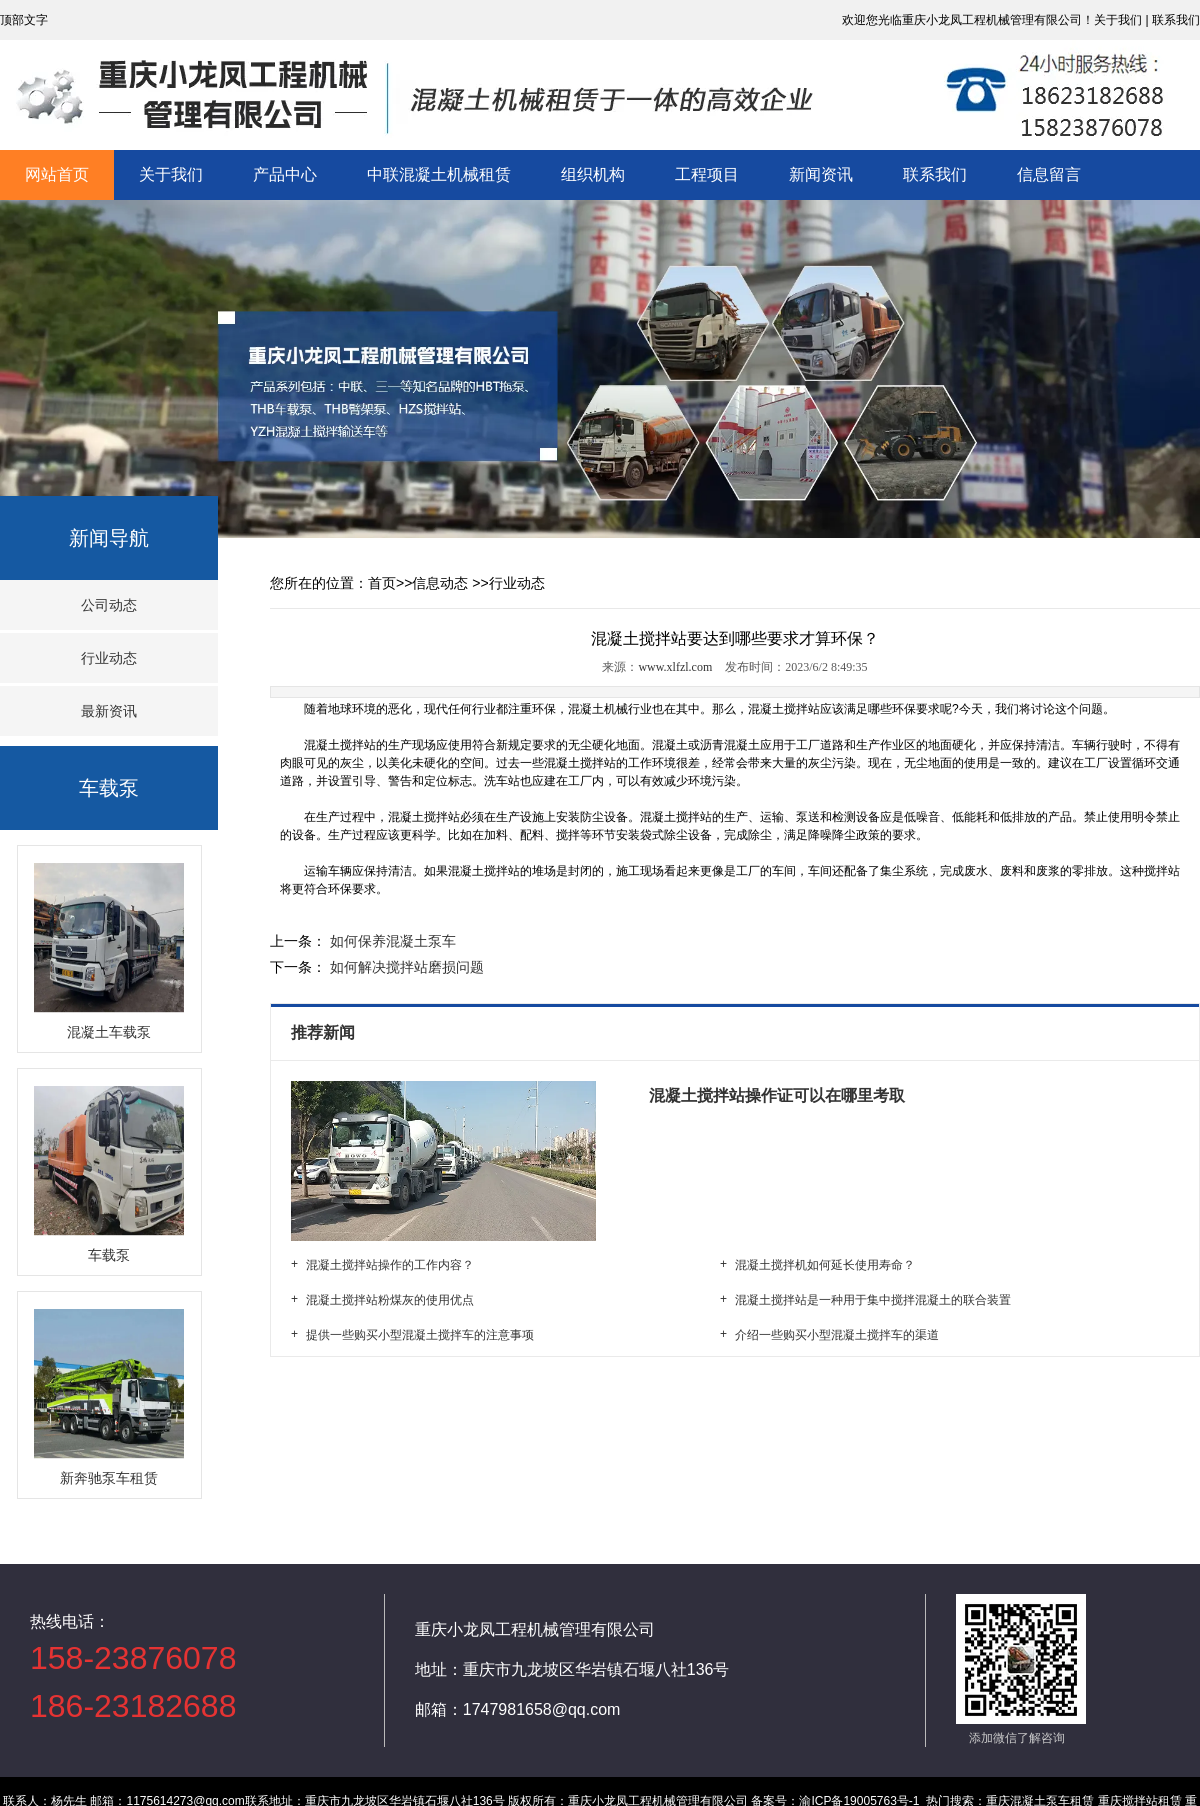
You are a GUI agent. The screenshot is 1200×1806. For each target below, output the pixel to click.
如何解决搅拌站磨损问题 (405, 967)
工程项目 (707, 174)
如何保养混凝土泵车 (391, 941)
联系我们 (935, 174)
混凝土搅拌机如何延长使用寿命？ (825, 1265)
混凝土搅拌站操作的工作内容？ (390, 1265)
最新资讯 (109, 711)
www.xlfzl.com (675, 667)
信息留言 (1049, 174)
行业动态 (109, 658)
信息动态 (440, 583)
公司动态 (109, 605)
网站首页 (57, 174)
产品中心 (285, 174)
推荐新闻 (325, 1032)
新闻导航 (109, 538)
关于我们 (171, 174)
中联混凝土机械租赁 (439, 174)
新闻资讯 (821, 174)
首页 (382, 583)
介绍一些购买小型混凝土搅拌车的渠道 (837, 1335)
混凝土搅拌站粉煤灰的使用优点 (390, 1300)
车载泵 (109, 788)
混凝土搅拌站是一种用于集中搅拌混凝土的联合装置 (873, 1300)
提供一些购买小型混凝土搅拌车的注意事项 (420, 1335)
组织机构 (593, 174)
